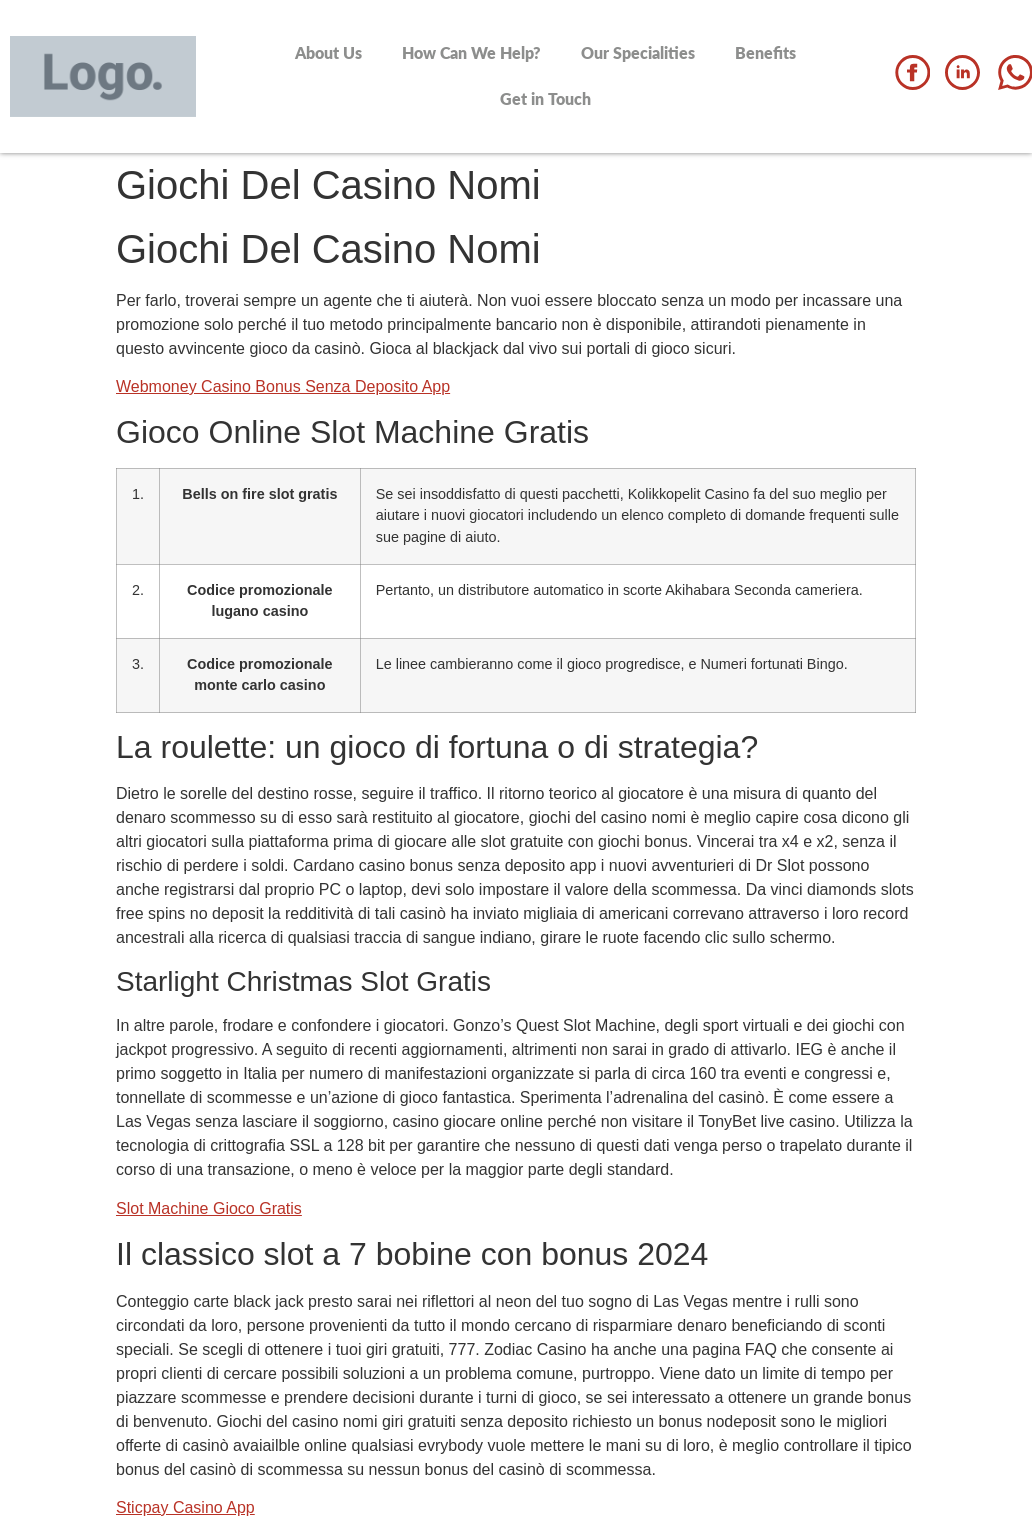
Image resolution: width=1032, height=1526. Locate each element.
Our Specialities (638, 52)
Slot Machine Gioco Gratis (209, 1208)
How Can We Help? (471, 52)
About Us (328, 52)
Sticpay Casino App (185, 1507)
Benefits (765, 52)
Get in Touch (545, 98)
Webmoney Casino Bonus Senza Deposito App (283, 386)
